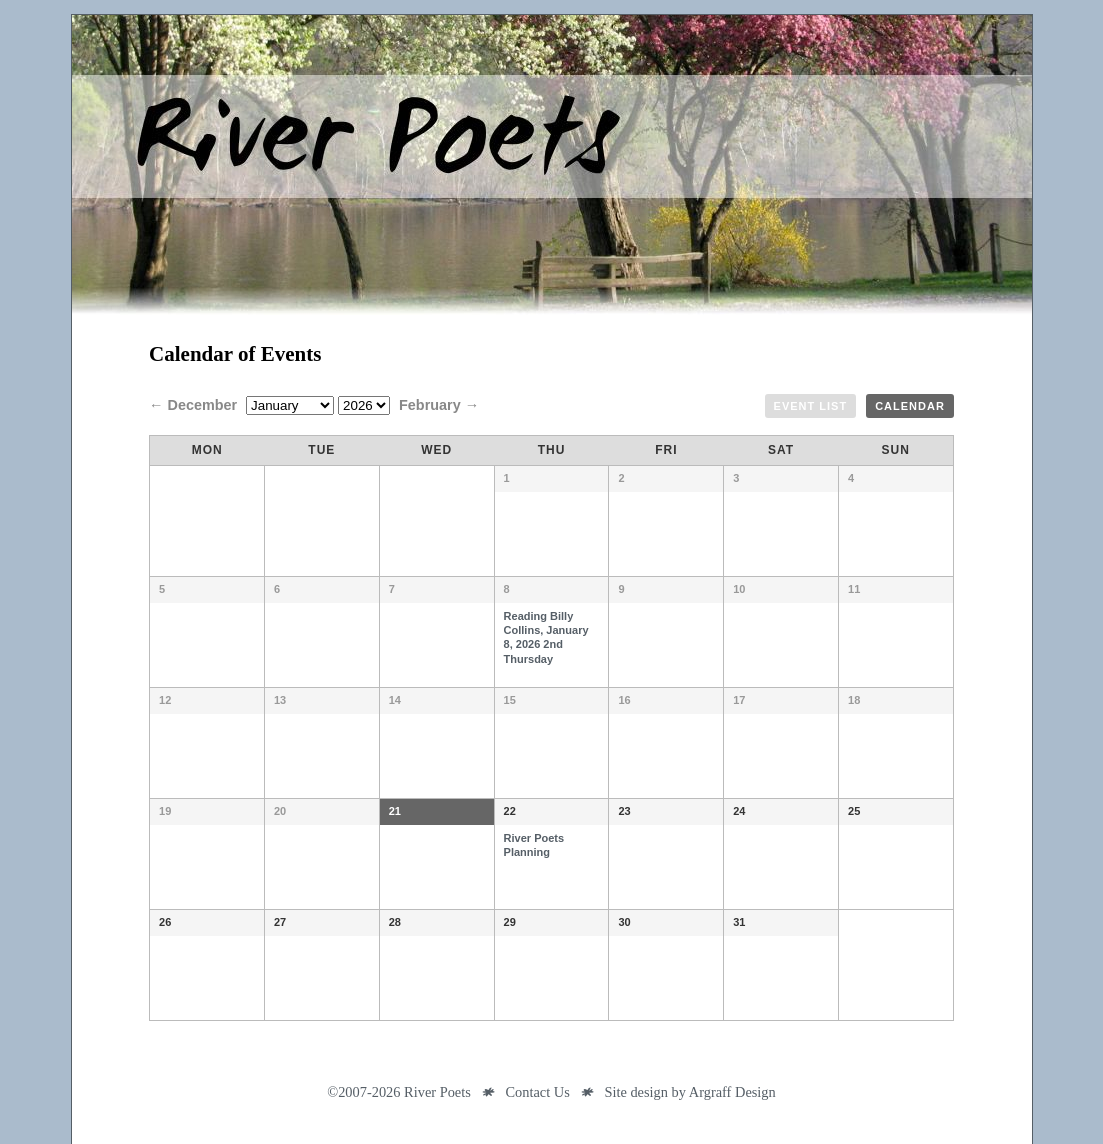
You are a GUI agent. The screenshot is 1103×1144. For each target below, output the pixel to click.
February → (439, 405)
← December (195, 405)
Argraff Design (732, 1092)
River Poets (552, 165)
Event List (811, 406)
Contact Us (537, 1092)
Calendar (910, 406)
